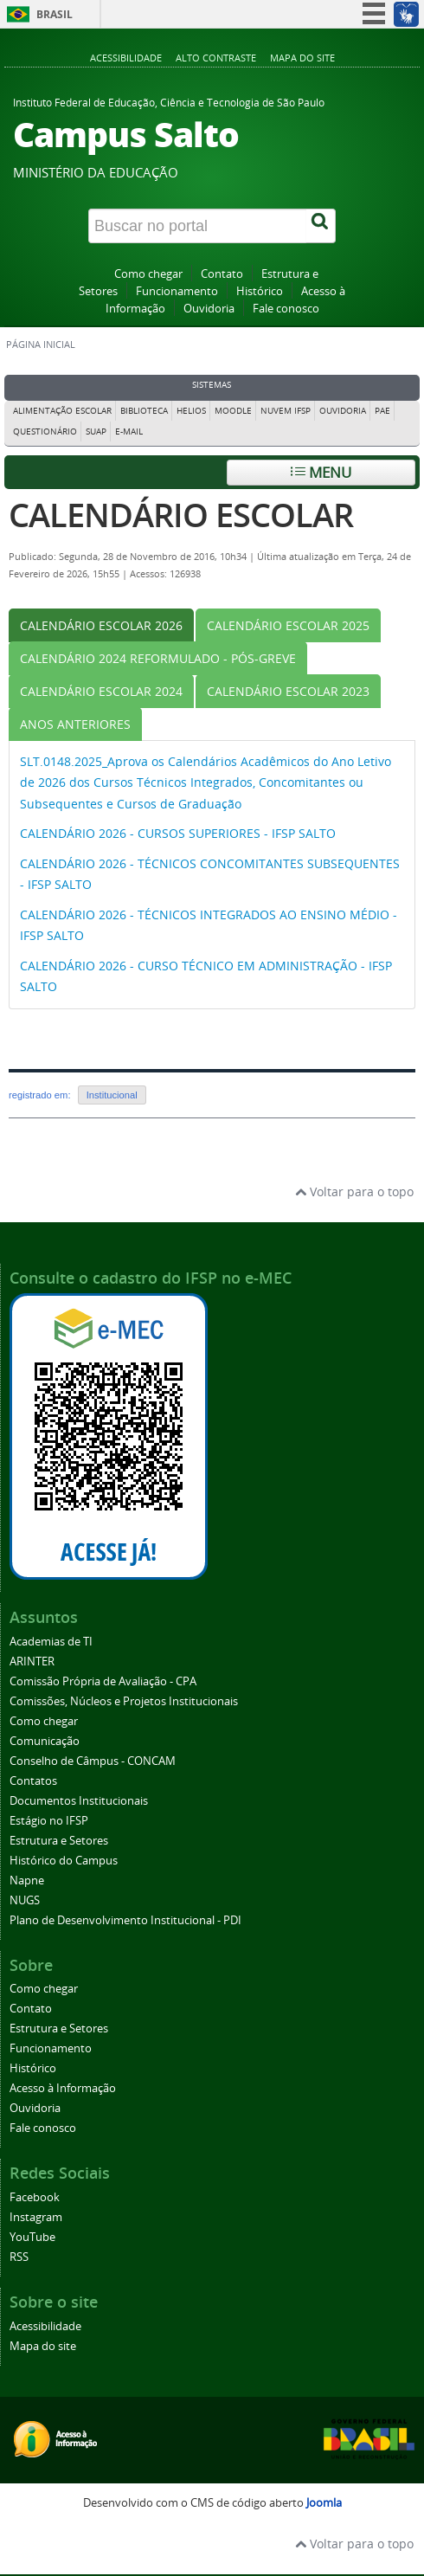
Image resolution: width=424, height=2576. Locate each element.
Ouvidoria (208, 308)
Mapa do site (302, 57)
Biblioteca (144, 410)
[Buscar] (321, 226)
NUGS (25, 1900)
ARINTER (32, 1661)
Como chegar (148, 274)
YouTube (32, 2237)
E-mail (129, 431)
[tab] (101, 625)
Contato (222, 274)
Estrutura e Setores (59, 1840)
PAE (382, 410)
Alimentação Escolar (62, 410)
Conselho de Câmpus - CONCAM (93, 1761)
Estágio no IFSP (49, 1820)
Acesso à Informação (63, 2088)
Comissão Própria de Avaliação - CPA (103, 1681)
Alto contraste (216, 57)
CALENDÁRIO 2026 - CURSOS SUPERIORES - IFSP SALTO (178, 833)
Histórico (259, 291)
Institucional (112, 1095)
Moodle (233, 410)
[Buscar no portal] (197, 226)
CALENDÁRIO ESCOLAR (181, 515)
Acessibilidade (126, 57)
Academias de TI (51, 1641)
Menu (321, 472)
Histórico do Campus (64, 1860)
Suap (96, 431)
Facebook (35, 2197)
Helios (191, 410)
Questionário (45, 431)
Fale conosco (286, 308)
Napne (27, 1880)
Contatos (33, 1781)
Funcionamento (177, 291)
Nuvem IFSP (285, 410)
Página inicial (40, 344)
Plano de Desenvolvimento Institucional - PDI (125, 1920)
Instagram (36, 2217)
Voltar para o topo (354, 1191)
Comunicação (45, 1741)
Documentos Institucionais (79, 1801)
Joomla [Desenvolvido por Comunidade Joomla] (324, 2503)
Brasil (54, 14)
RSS (19, 2257)
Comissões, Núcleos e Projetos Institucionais (124, 1701)
